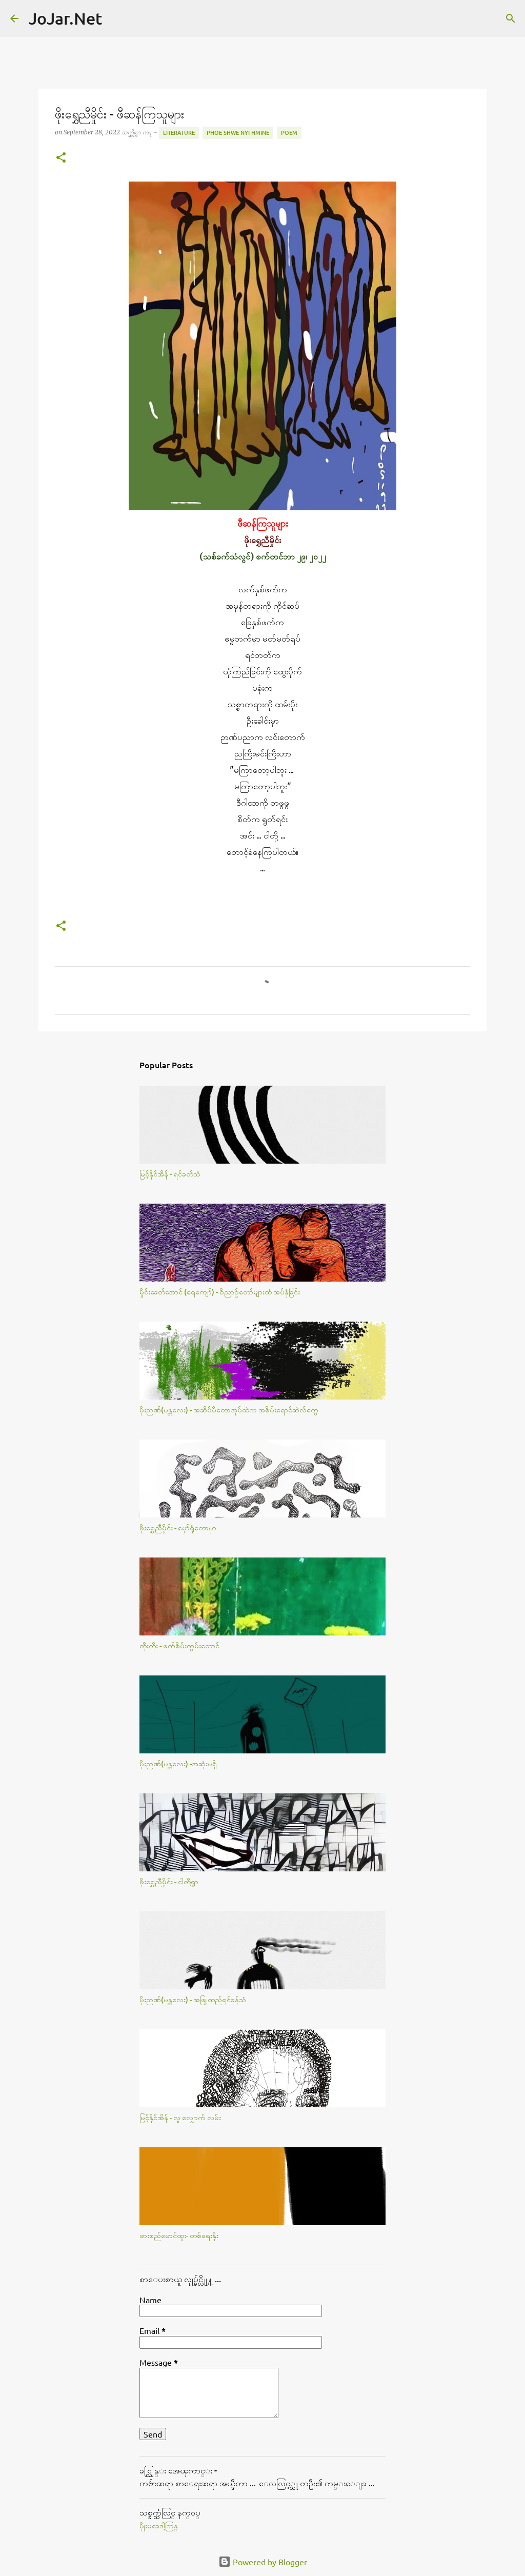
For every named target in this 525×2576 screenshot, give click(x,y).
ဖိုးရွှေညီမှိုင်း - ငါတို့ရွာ (168, 1881)
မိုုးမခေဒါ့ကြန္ (158, 2525)
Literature (179, 132)
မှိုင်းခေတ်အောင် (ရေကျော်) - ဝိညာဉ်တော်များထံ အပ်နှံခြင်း (219, 1291)
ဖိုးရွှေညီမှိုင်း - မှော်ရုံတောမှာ (177, 1527)
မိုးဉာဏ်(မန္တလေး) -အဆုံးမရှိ (178, 1763)
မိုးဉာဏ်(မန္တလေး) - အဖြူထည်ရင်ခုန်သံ (192, 1999)
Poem (289, 132)
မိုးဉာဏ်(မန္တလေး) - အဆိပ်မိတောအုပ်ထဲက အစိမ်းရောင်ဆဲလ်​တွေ (228, 1409)
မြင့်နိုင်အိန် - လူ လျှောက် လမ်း (180, 2117)
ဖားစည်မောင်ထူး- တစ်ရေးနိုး (178, 2235)
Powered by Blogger (262, 2562)
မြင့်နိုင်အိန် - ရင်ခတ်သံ (169, 1174)
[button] (61, 158)
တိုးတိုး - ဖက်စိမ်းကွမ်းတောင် (179, 1645)
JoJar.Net (65, 18)
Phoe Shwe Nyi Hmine (238, 132)
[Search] (116, 18)
